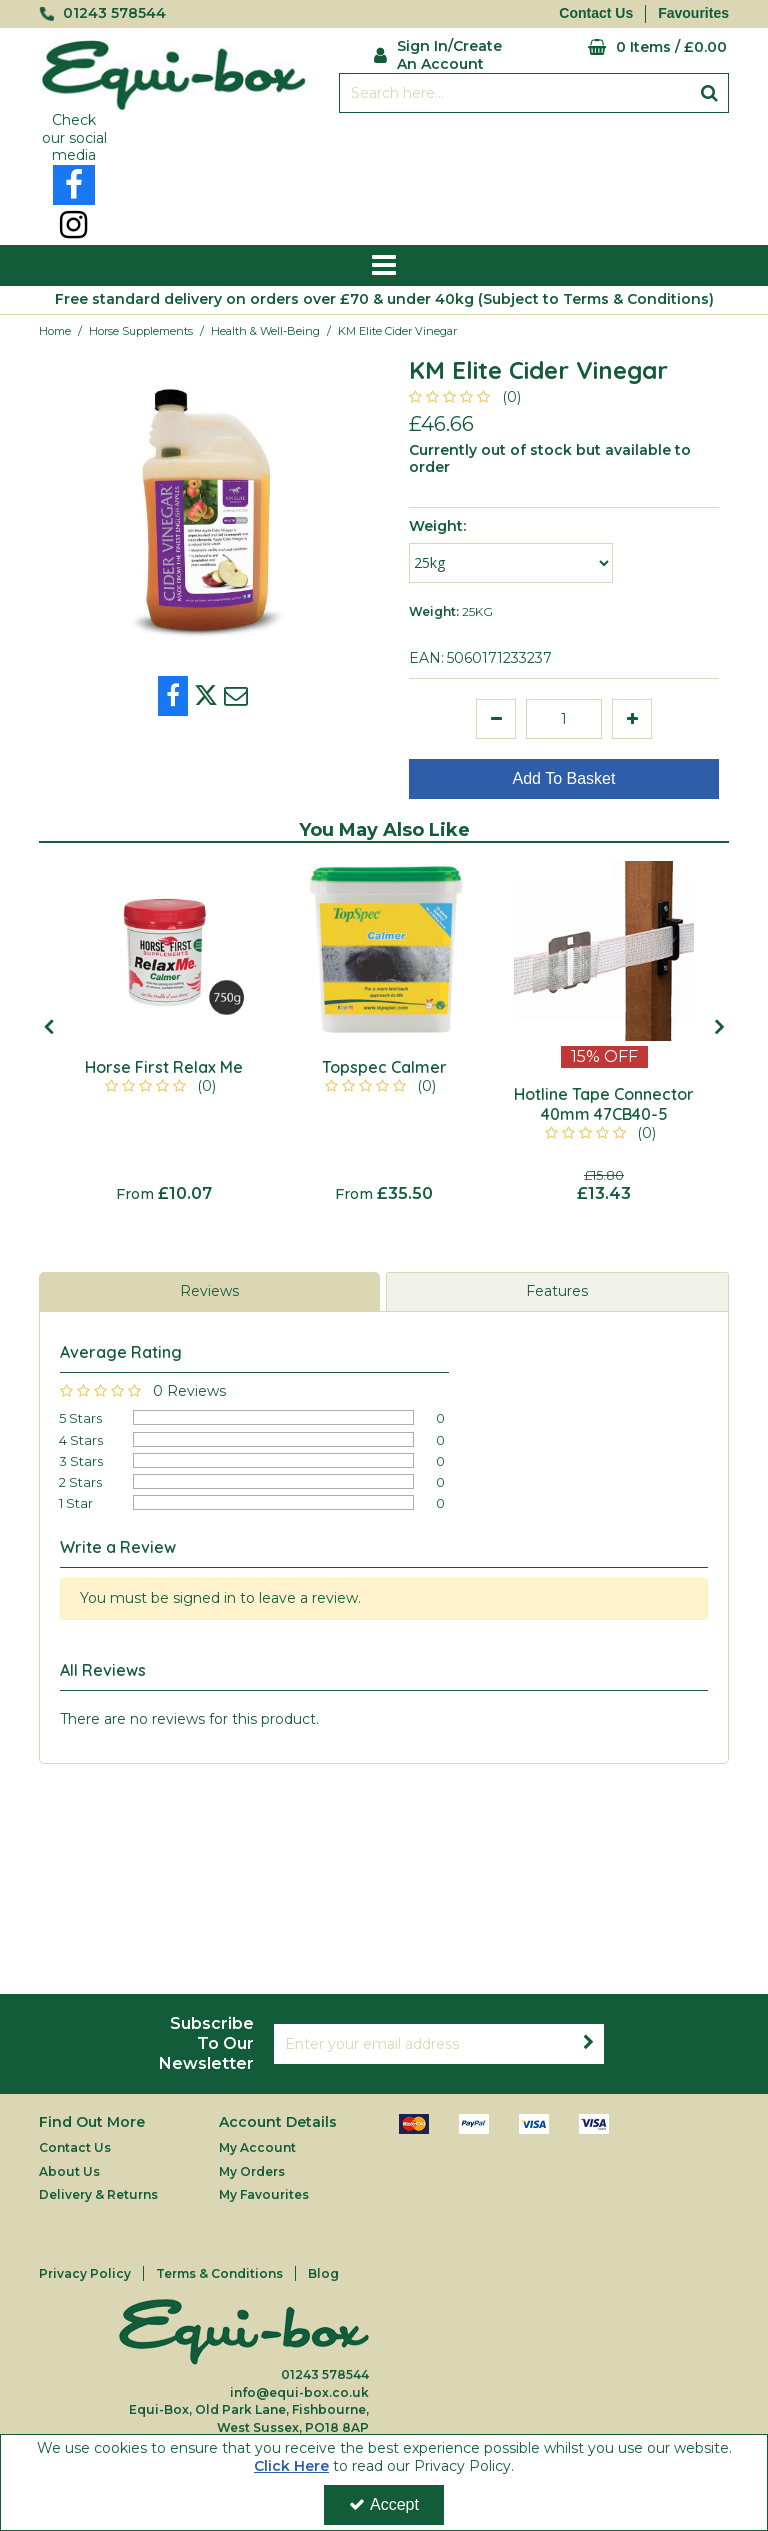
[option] (164, 1032)
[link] (73, 185)
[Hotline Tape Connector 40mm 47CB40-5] (604, 951)
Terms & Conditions (219, 2273)
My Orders (252, 2171)
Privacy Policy (85, 2273)
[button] (468, 397)
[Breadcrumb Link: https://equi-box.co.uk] (55, 330)
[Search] (514, 93)
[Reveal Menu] (384, 266)
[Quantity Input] (564, 719)
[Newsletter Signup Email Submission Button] (588, 2044)
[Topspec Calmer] (384, 951)
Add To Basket (564, 778)
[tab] (209, 1292)
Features (557, 1291)
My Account (257, 2147)
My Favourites (264, 2194)
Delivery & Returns (98, 2194)
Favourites (693, 13)
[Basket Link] (639, 47)
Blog (323, 2273)
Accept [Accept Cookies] (384, 2504)
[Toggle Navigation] (384, 266)
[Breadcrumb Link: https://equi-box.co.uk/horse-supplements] (141, 330)
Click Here (291, 2466)
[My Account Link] (446, 53)
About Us (69, 2171)
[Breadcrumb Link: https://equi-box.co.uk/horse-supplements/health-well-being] (265, 330)
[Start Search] (709, 93)
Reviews (209, 1291)
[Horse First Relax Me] (164, 951)
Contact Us (596, 13)
